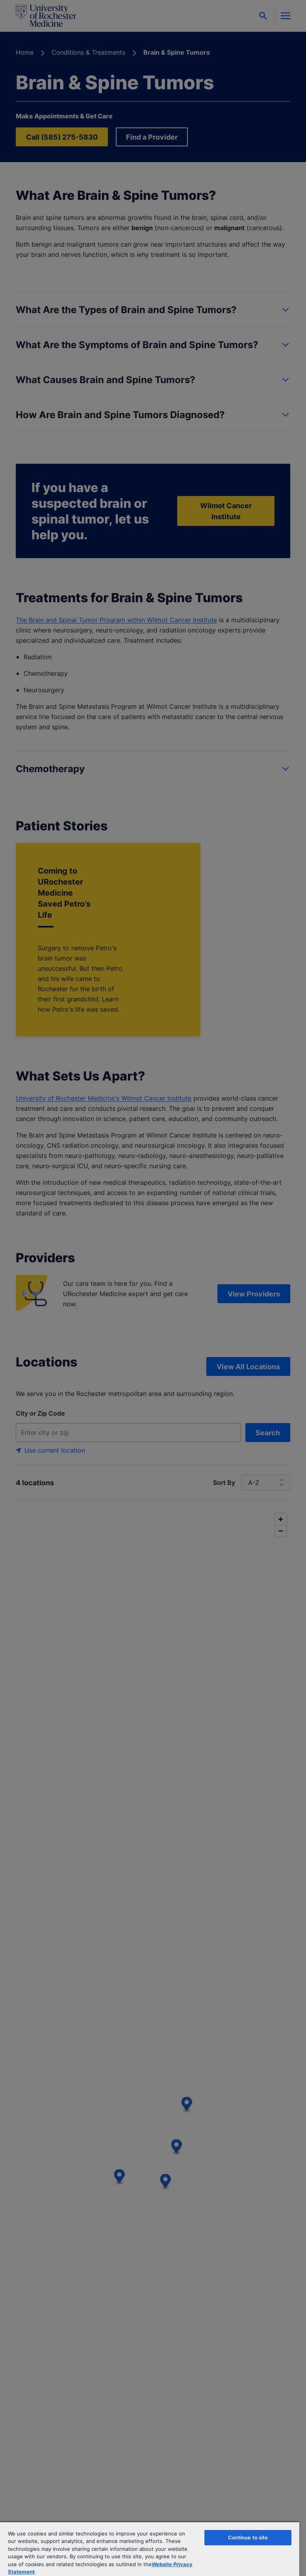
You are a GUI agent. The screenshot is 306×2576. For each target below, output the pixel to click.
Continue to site (248, 2537)
